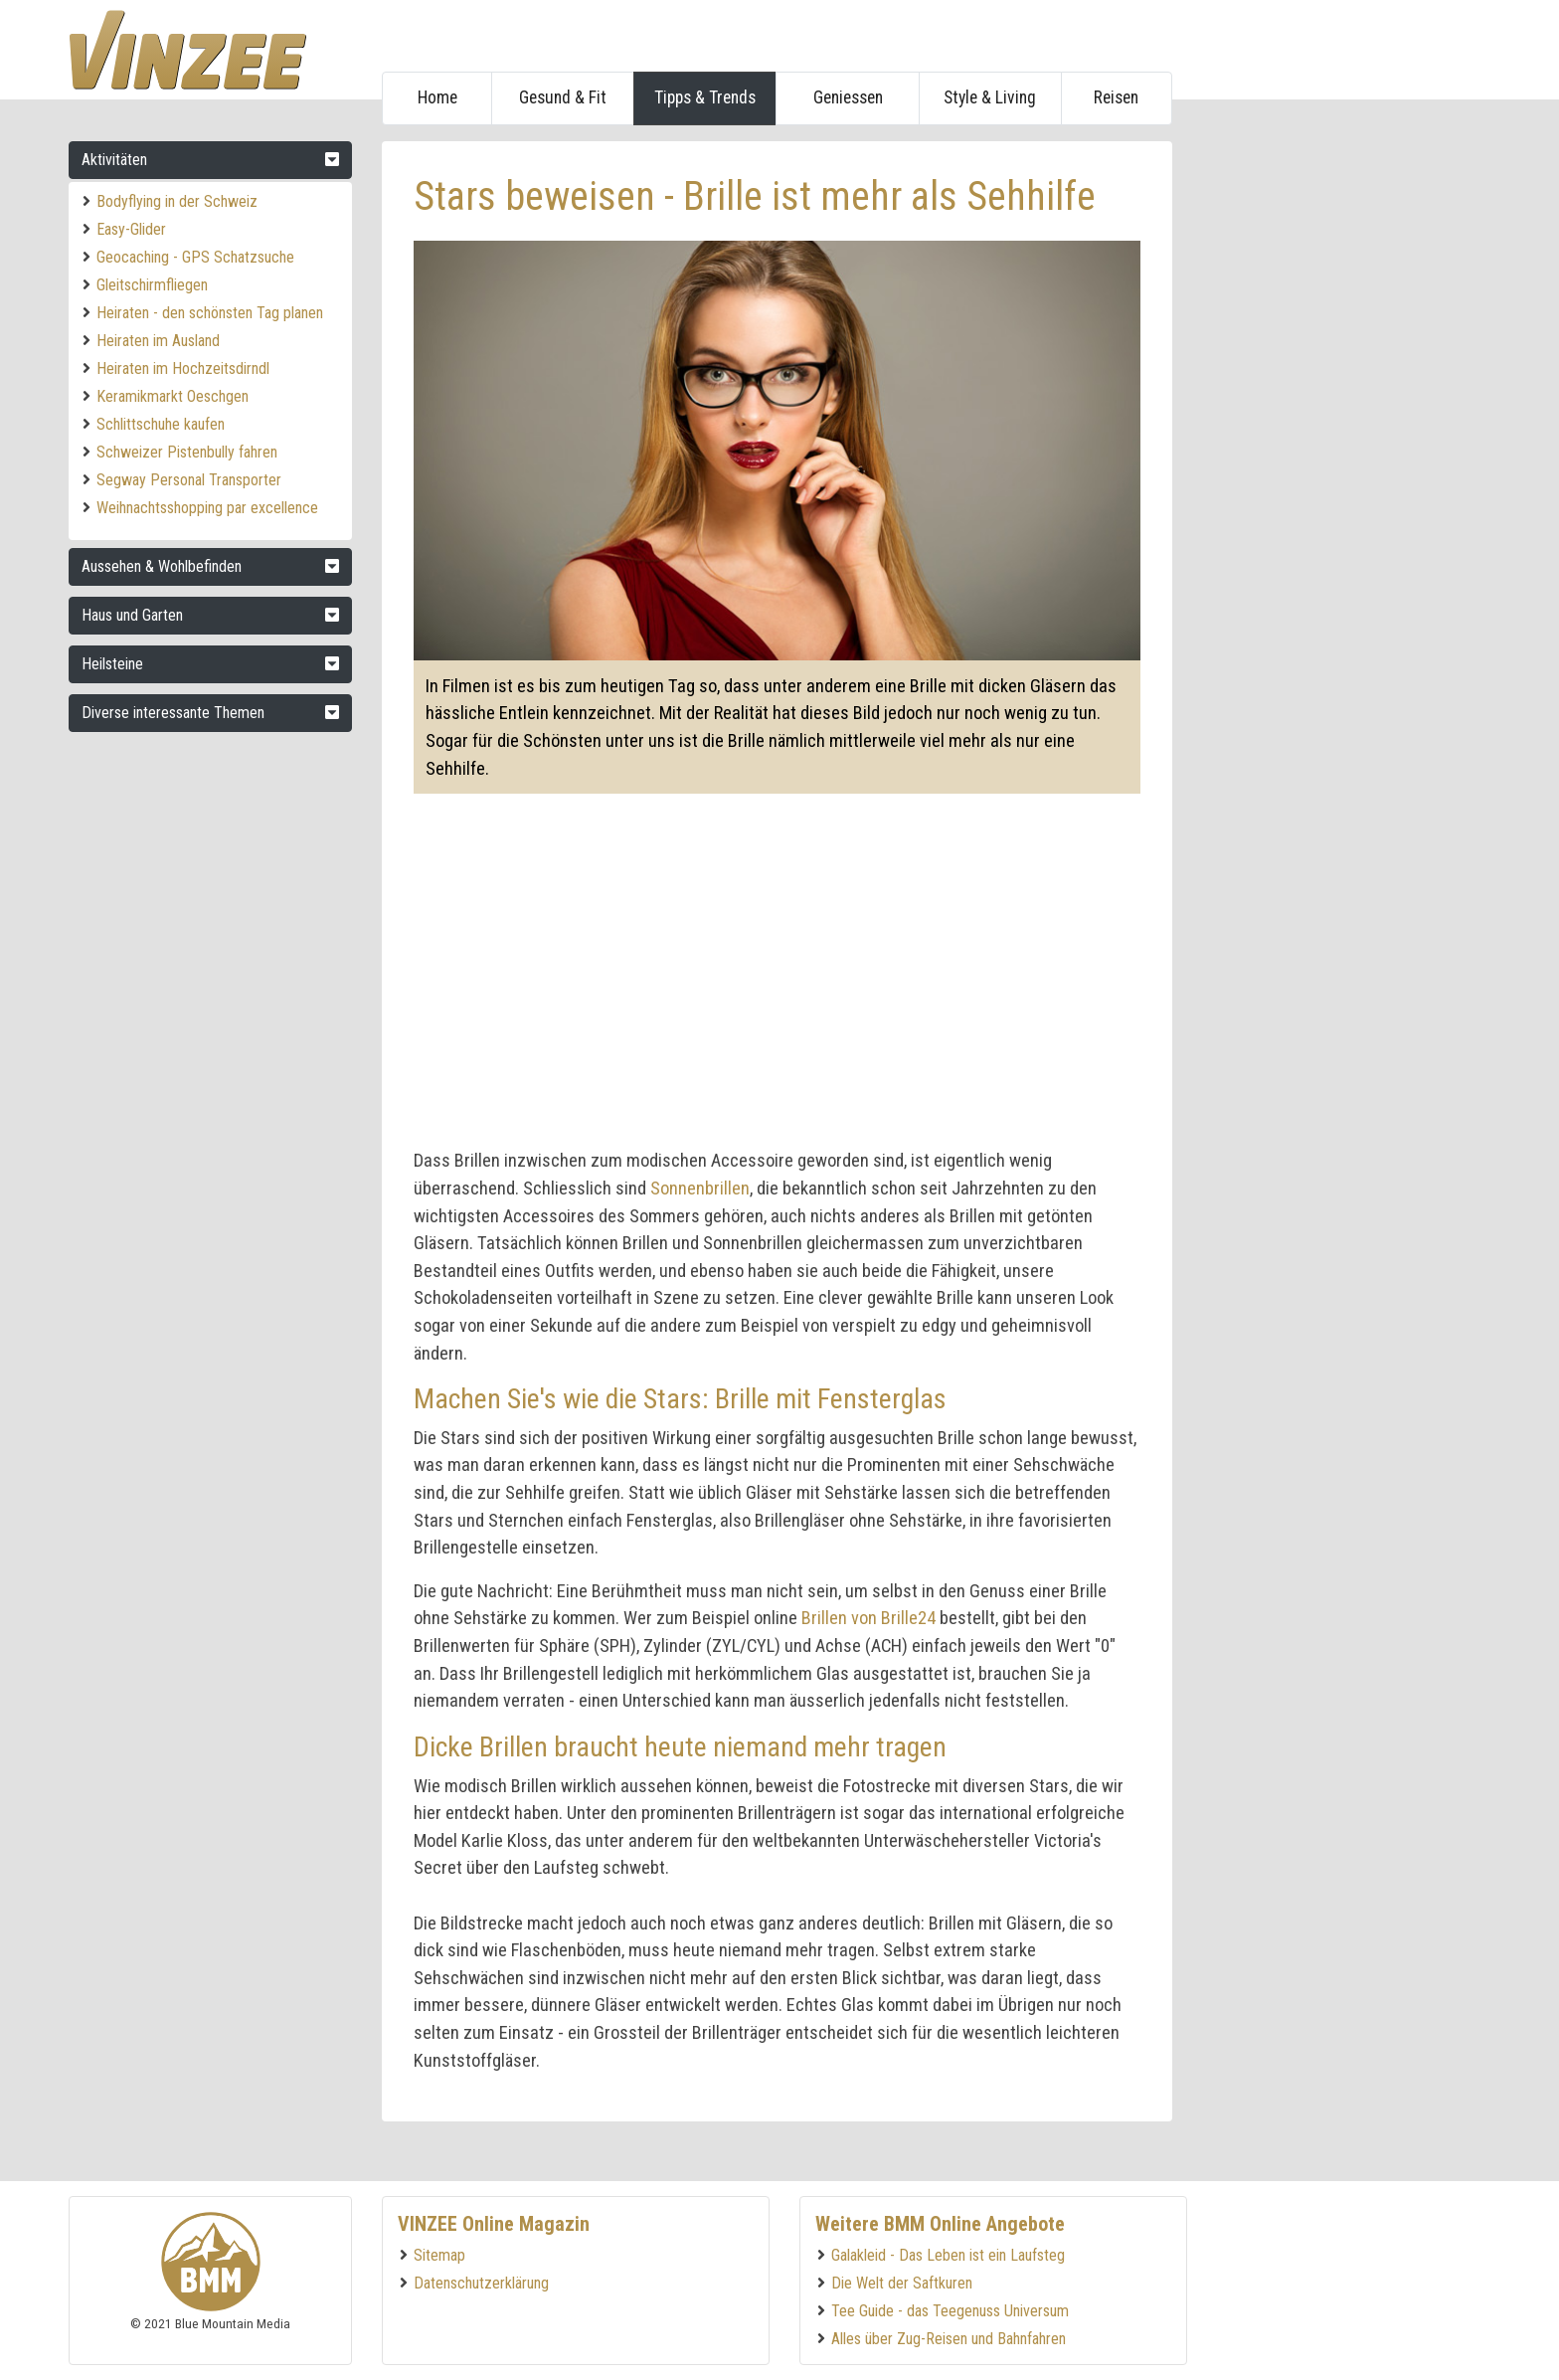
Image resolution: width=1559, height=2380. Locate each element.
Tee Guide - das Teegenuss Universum (950, 2310)
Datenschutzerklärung (481, 2283)
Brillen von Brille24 (868, 1617)
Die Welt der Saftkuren (901, 2283)
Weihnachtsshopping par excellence (207, 507)
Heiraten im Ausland (158, 340)
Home (437, 97)
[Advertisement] (1341, 439)
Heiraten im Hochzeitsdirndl (182, 368)
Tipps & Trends (705, 97)
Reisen (1116, 97)
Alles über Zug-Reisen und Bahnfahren (948, 2338)
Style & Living (990, 97)
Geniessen (848, 97)
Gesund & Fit (562, 97)
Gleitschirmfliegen (152, 284)
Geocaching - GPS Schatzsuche (195, 257)
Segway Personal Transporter (188, 479)
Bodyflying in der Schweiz (177, 201)
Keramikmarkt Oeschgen (172, 396)
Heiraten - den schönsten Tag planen (209, 312)
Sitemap (439, 2255)
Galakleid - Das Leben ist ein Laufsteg (948, 2255)
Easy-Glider (131, 229)
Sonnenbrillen (700, 1188)
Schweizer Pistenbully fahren (186, 452)
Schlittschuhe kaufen (160, 424)
